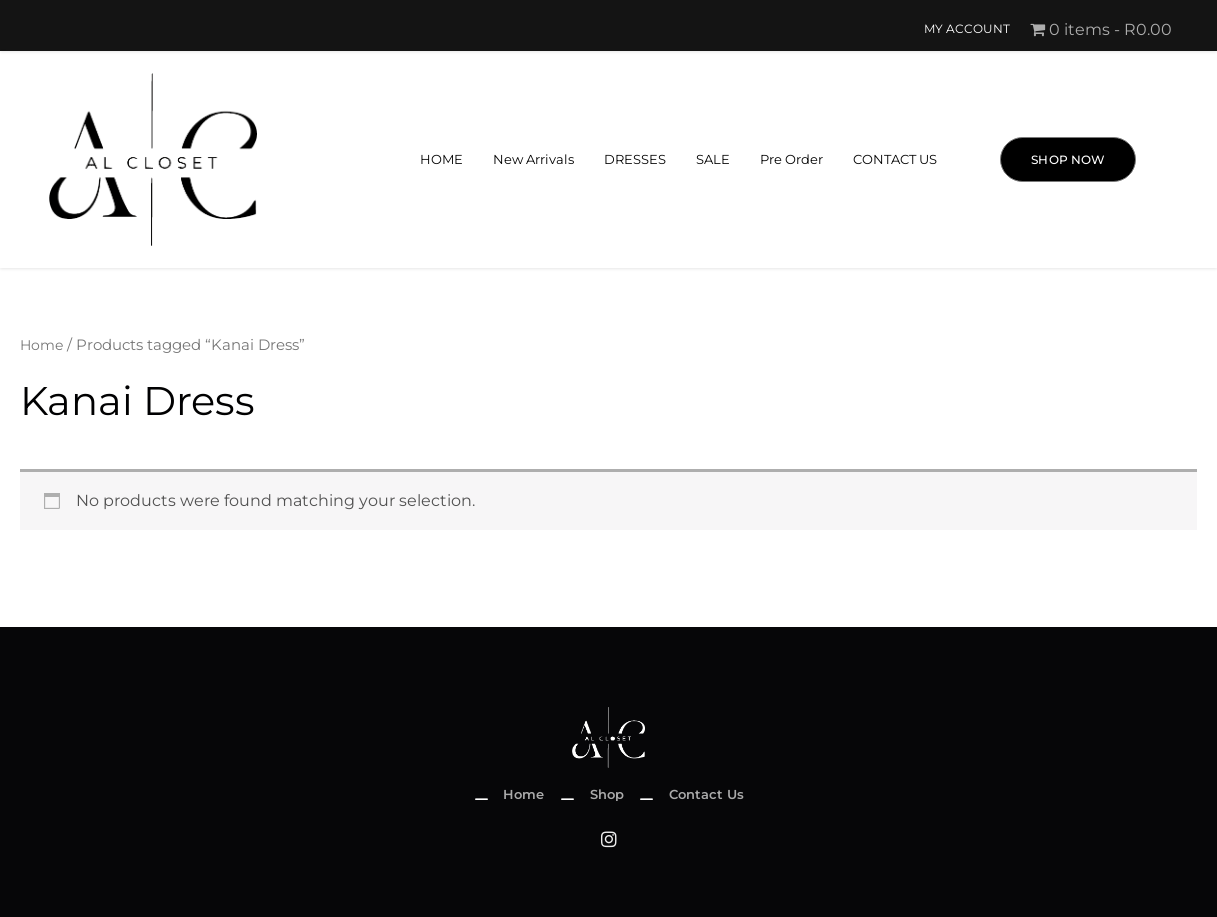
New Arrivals (510, 160)
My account (965, 29)
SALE (699, 160)
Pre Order (781, 160)
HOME (413, 160)
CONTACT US (891, 160)
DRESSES (617, 160)
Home (43, 345)
